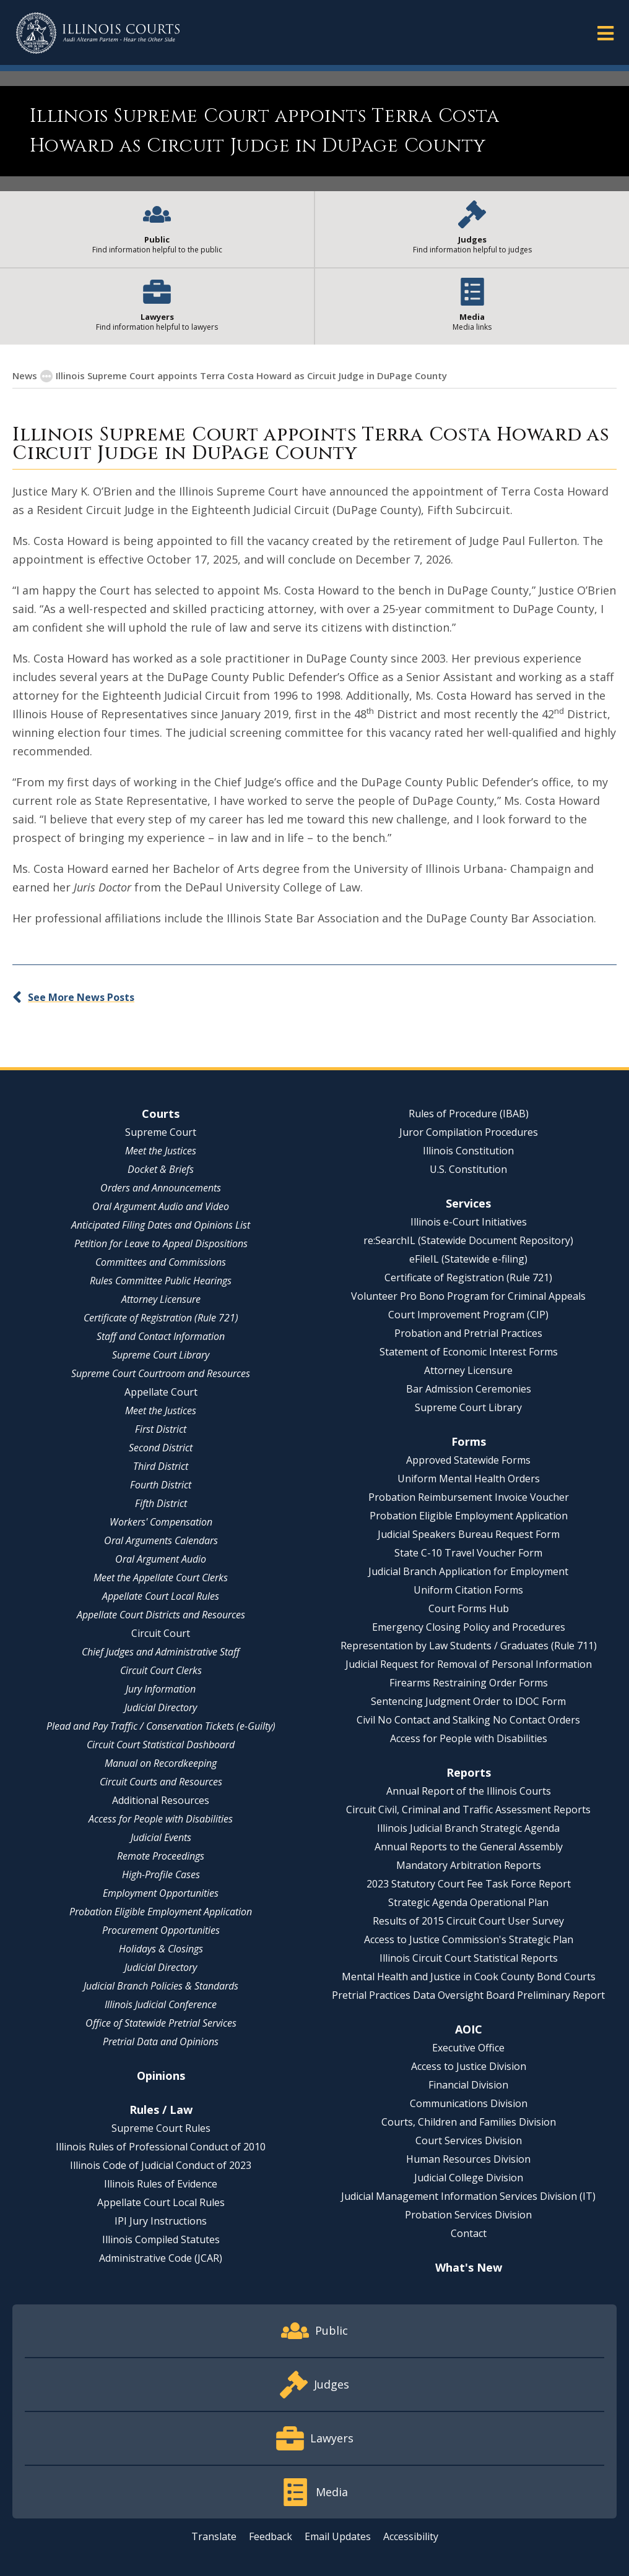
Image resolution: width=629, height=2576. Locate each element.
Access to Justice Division (468, 2066)
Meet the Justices (160, 1150)
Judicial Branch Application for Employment (468, 1571)
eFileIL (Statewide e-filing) (468, 1259)
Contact (469, 2233)
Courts (161, 1113)
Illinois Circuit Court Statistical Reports (469, 1958)
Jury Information (161, 1689)
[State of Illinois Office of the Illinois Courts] (97, 33)
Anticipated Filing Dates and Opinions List (160, 1225)
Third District (160, 1466)
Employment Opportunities (161, 1893)
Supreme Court (160, 1132)
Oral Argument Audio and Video (160, 1206)
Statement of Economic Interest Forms (469, 1352)
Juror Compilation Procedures (468, 1132)
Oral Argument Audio (160, 1559)
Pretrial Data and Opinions (161, 2041)
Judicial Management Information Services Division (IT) (468, 2196)
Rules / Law (161, 2109)
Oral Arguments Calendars (161, 1540)
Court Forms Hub (468, 1608)
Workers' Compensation (161, 1522)
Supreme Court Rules (160, 2128)
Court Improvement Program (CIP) (468, 1314)
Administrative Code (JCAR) (160, 2258)
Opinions (161, 2075)
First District (160, 1429)
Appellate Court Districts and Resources (161, 1614)
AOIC (468, 2029)
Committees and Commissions (160, 1262)
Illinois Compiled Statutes (161, 2239)
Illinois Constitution (468, 1150)
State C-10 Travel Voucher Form (468, 1553)
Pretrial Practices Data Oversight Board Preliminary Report (468, 1995)
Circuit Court (160, 1633)
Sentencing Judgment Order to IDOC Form (468, 1701)
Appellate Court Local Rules (160, 1596)
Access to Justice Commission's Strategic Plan (468, 1939)
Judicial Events (161, 1837)
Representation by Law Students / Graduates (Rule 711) (469, 1645)
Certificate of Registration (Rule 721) (161, 1317)
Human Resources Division (468, 2159)
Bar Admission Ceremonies (468, 1389)
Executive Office (468, 2047)
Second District (161, 1447)
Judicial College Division (468, 2177)
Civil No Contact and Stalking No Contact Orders (468, 1720)
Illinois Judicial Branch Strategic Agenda (468, 1828)
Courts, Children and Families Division (468, 2122)
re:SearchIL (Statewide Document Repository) (468, 1240)
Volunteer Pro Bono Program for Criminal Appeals (468, 1296)
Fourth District (160, 1485)
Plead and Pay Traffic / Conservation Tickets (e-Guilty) (160, 1726)
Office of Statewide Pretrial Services (160, 2023)
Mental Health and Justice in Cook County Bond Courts (469, 1976)
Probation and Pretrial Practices (468, 1333)
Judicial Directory (160, 1707)
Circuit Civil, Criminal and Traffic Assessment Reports (468, 1809)
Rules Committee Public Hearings (161, 1280)
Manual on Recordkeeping (161, 1763)
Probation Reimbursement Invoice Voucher (468, 1497)
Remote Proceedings (160, 1856)
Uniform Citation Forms (468, 1590)
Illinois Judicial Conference (161, 2004)
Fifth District (161, 1503)
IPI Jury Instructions (161, 2221)
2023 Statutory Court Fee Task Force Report (469, 1884)
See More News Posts (81, 997)
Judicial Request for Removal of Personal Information (468, 1664)
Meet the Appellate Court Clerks (160, 1577)
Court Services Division (468, 2140)
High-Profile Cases (161, 1874)
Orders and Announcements (160, 1188)
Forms (468, 1441)
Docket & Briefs (161, 1169)
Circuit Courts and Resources (161, 1781)
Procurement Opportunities (161, 1930)
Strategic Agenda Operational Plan (468, 1902)
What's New (468, 2267)
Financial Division (468, 2085)
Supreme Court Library (160, 1355)
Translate (213, 2536)
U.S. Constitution (468, 1169)
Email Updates (338, 2536)
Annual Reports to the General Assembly (469, 1846)
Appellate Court (160, 1392)
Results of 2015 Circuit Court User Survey (468, 1921)
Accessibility (410, 2536)
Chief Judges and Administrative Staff (161, 1652)
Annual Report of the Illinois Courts (468, 1791)
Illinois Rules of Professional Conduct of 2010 (161, 2146)
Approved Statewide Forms (468, 1460)
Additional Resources (160, 1800)
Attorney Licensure (161, 1299)
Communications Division (468, 2103)
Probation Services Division (468, 2215)
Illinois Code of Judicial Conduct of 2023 (160, 2165)
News (24, 375)
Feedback (270, 2536)
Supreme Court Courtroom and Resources (160, 1373)
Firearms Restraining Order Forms (468, 1682)
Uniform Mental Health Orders (468, 1478)
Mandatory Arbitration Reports (468, 1865)
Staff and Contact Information (161, 1336)
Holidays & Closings (161, 1949)
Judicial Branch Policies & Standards (161, 1986)
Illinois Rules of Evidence (160, 2184)
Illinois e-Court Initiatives (468, 1222)
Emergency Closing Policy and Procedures (468, 1627)
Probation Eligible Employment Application (160, 1911)
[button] (605, 32)
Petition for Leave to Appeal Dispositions (161, 1243)
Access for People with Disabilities (161, 1819)
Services (468, 1203)
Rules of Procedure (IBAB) (469, 1113)
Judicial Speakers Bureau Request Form (469, 1534)
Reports (468, 1772)
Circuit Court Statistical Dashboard (161, 1744)
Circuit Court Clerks (161, 1670)
